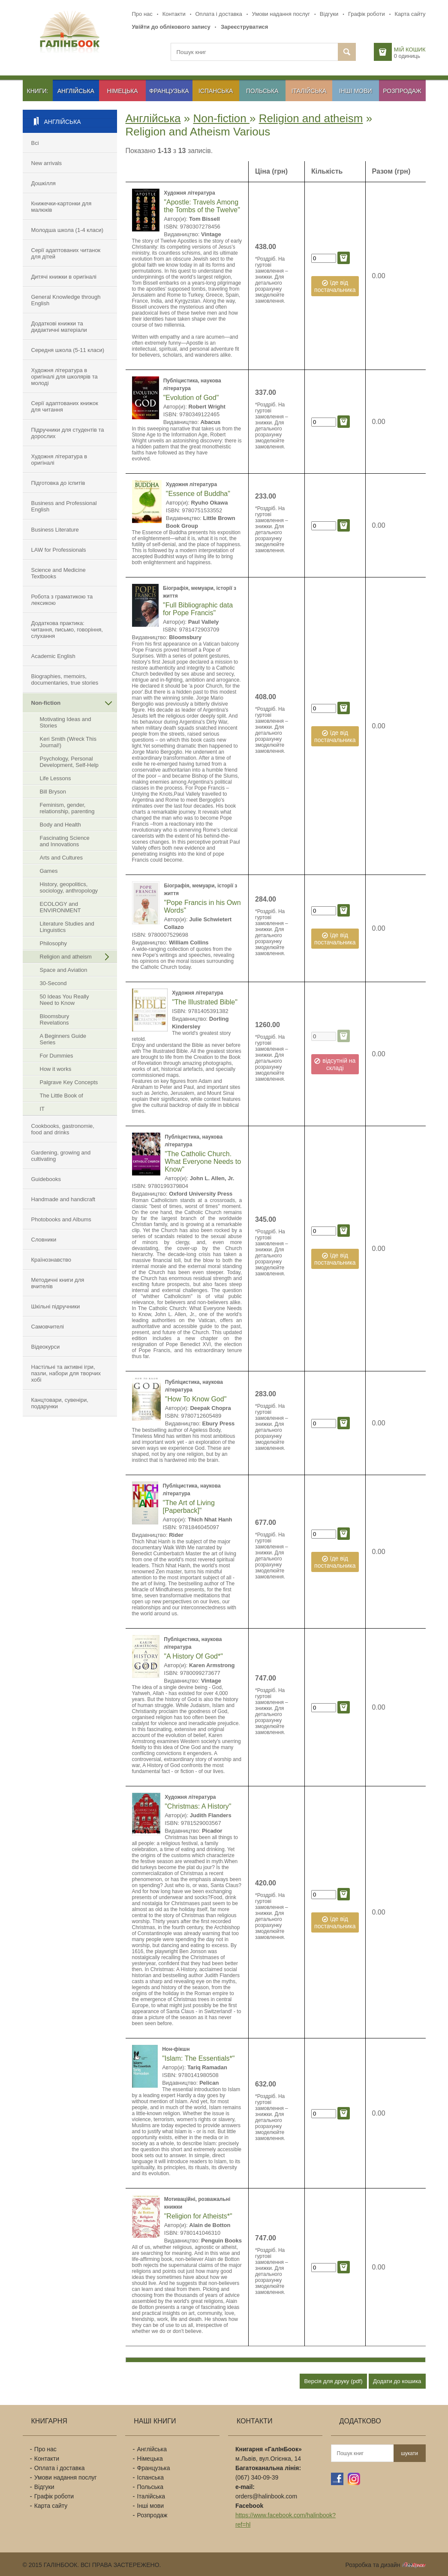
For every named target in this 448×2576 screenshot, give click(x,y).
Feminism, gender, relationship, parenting (67, 808)
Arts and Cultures (61, 857)
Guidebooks (46, 1179)
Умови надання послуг (281, 14)
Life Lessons (55, 778)
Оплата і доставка (218, 14)
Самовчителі (47, 1326)
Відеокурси (45, 1347)
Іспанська (215, 90)
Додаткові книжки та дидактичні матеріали (59, 326)
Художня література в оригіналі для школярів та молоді (64, 376)
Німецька (122, 90)
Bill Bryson (53, 791)
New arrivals (46, 163)
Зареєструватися (244, 27)
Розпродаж (402, 90)
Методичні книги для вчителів (57, 1283)
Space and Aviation (63, 970)
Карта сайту (410, 14)
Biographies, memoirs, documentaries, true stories (65, 679)
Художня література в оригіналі (59, 459)
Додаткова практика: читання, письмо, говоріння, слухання (67, 629)
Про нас (142, 14)
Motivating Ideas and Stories (65, 722)
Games (49, 871)
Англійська (75, 90)
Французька (169, 90)
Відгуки (329, 14)
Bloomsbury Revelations (54, 1019)
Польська (262, 90)
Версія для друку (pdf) (333, 2381)
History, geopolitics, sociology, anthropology (69, 887)
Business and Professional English (64, 506)
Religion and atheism (66, 956)
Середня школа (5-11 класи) (68, 350)
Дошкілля (43, 183)
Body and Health (60, 824)
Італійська (309, 90)
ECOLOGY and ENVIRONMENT (60, 907)
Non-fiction (46, 703)
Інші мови (355, 90)
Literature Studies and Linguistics (67, 926)
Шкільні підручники (55, 1306)
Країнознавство (51, 1259)
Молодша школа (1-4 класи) (67, 230)
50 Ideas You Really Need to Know (64, 999)
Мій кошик (410, 49)
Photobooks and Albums (61, 1219)
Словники (44, 1239)
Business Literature (55, 529)
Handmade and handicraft (63, 1199)
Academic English (53, 656)
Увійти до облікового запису (171, 27)
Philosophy (53, 943)
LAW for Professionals (58, 550)
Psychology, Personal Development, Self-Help (69, 761)
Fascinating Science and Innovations (65, 841)
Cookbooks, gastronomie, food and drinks (62, 1129)
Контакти (174, 14)
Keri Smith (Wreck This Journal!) (68, 742)
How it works (56, 1069)
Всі (35, 143)
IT (42, 1109)
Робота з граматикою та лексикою (62, 599)
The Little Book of (61, 1095)
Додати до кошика (397, 2381)
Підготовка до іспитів (58, 483)
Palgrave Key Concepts (69, 1082)
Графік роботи (366, 14)
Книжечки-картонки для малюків (61, 206)
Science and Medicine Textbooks (58, 573)
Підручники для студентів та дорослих (67, 433)
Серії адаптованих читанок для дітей (66, 253)
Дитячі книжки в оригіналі (63, 277)
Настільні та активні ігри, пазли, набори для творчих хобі (66, 1373)
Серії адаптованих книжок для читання (64, 406)
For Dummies (56, 1055)
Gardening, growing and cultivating (61, 1155)
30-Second (53, 983)
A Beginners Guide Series (63, 1039)
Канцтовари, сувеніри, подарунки (59, 1403)
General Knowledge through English (66, 300)
